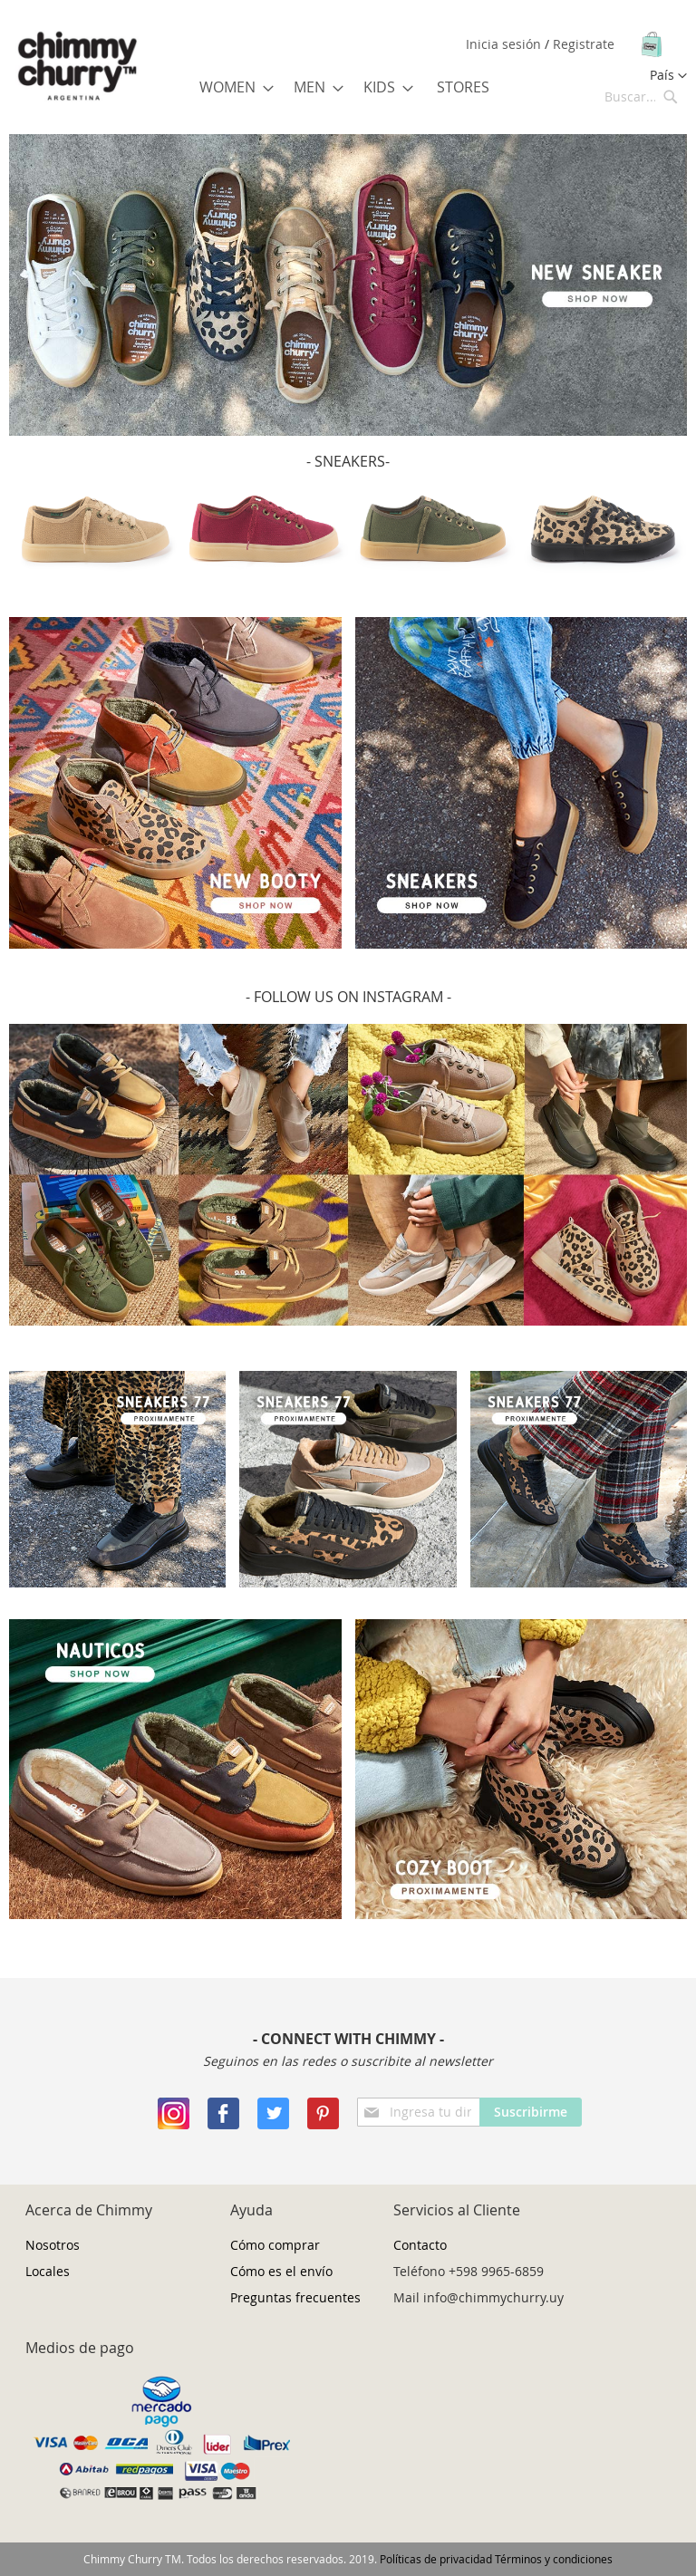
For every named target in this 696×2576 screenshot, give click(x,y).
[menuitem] (231, 87)
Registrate (583, 44)
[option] (348, 285)
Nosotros (52, 2244)
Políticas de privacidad (436, 2559)
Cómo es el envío (281, 2271)
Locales (47, 2271)
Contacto (420, 2244)
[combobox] (641, 96)
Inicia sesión (505, 44)
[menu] (348, 87)
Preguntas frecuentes (295, 2297)
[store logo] (77, 67)
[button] (668, 76)
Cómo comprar (275, 2244)
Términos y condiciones (554, 2559)
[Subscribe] (530, 2112)
